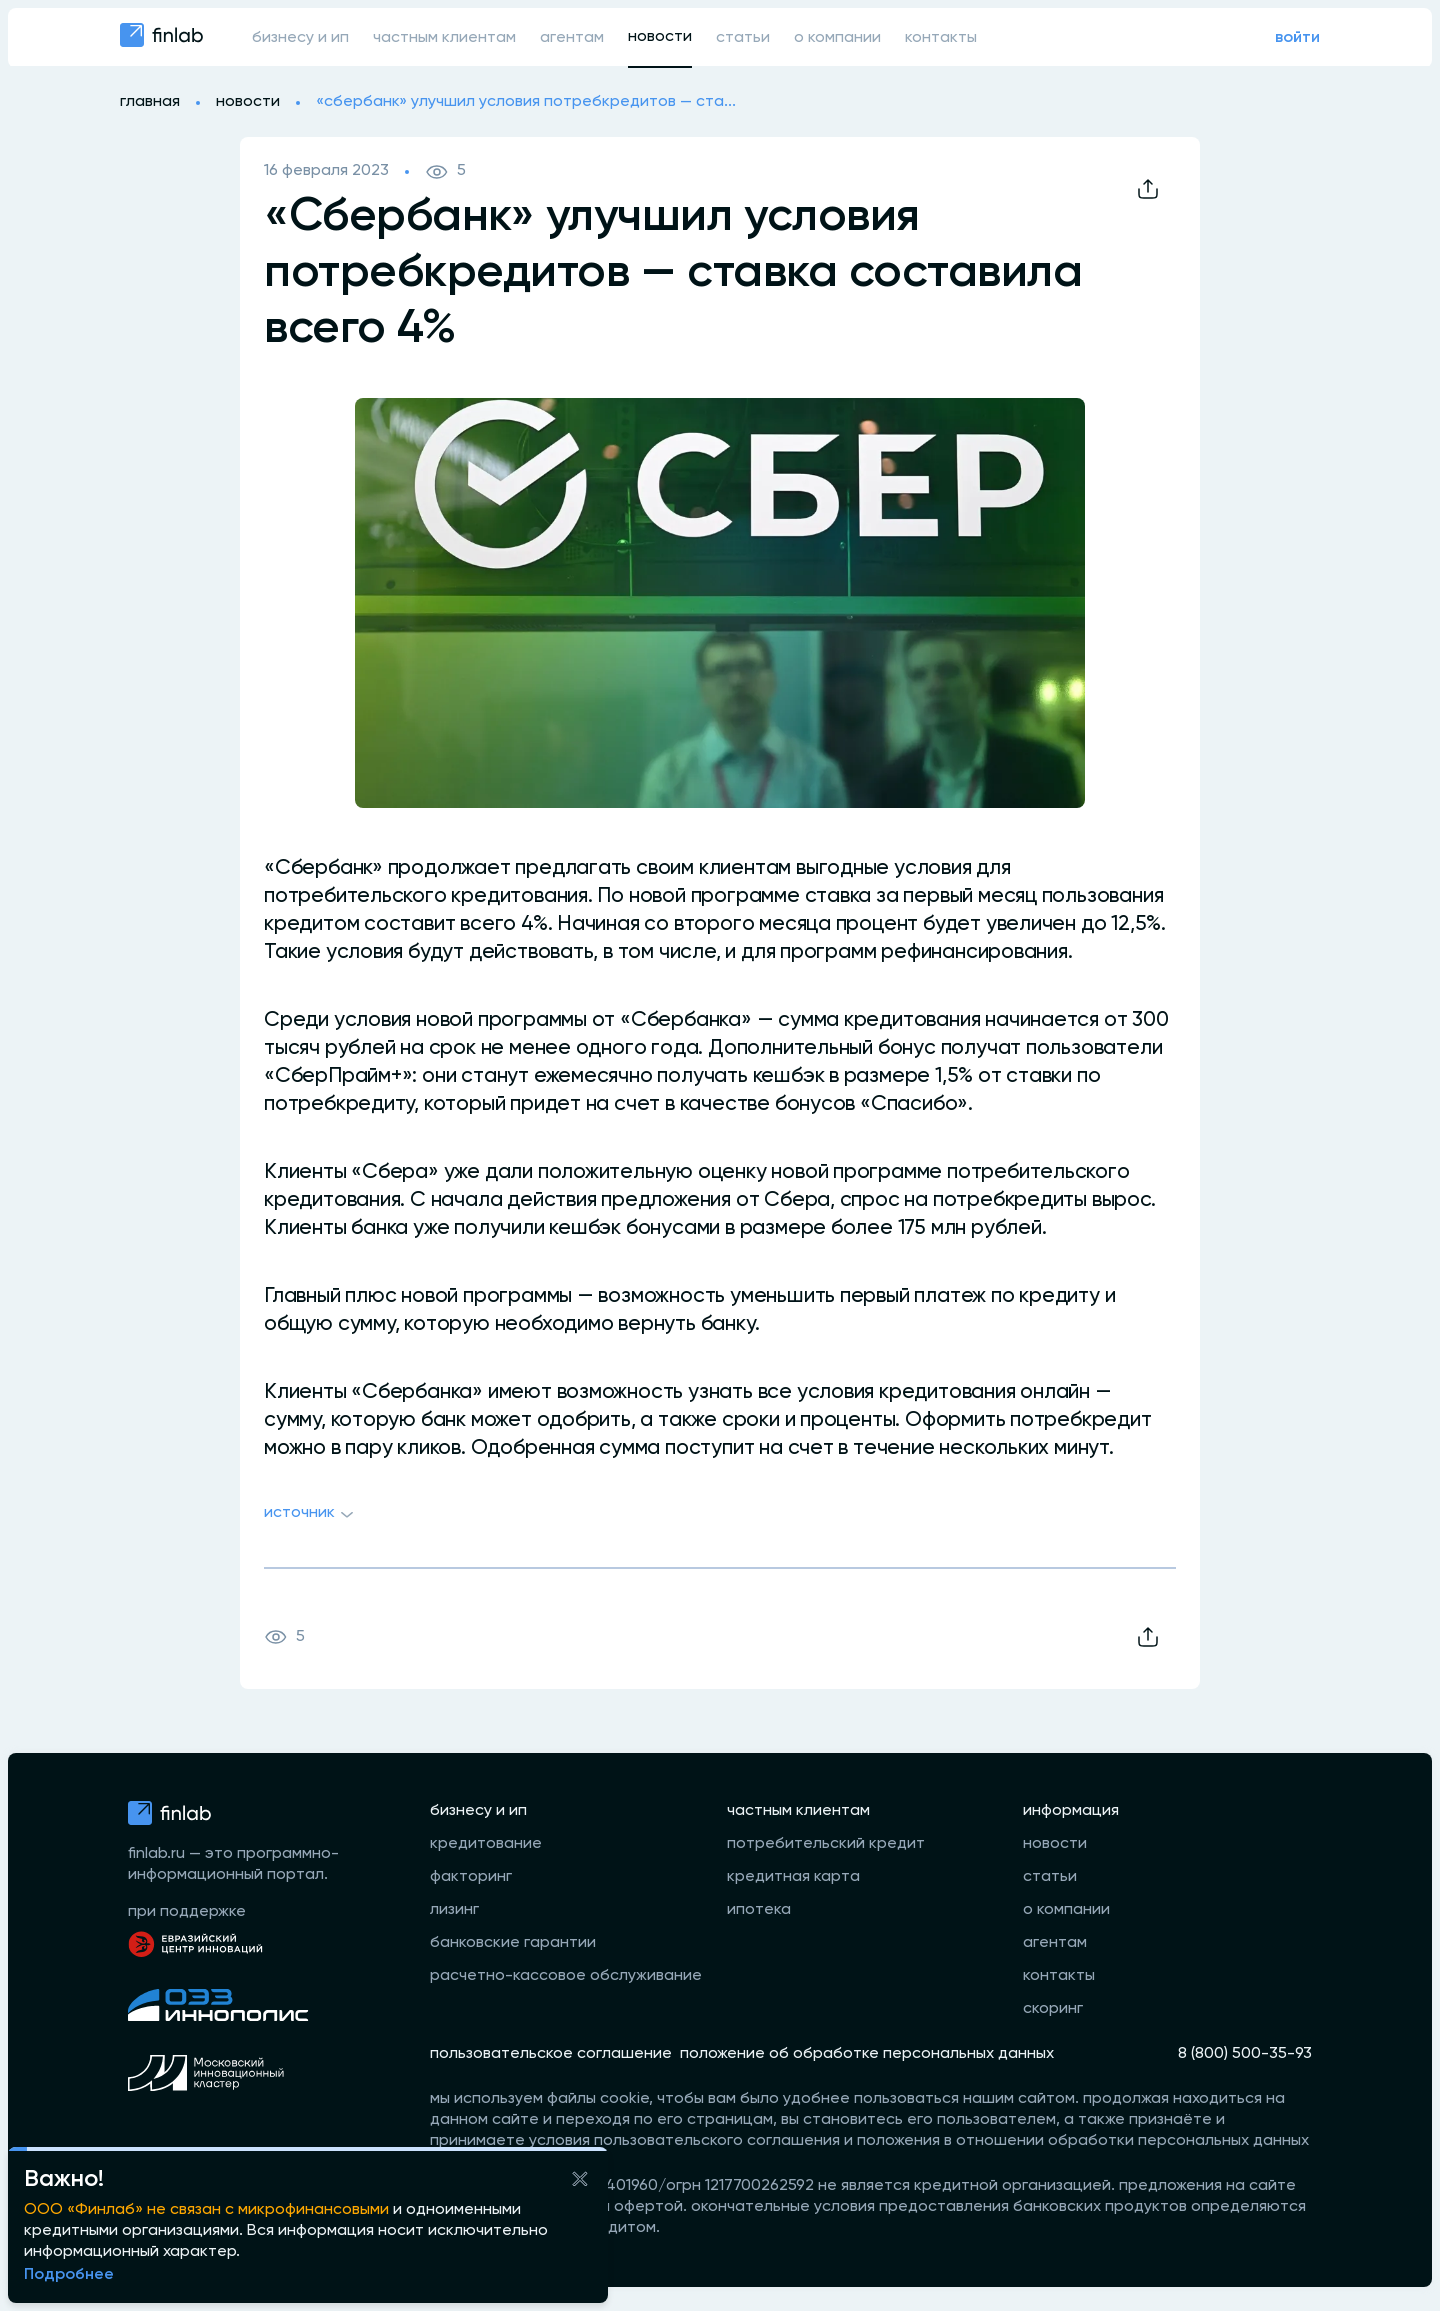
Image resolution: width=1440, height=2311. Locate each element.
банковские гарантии (513, 1943)
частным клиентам (444, 38)
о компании (837, 38)
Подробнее (69, 2275)
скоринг (1053, 2009)
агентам (572, 38)
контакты (941, 38)
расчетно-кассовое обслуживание (566, 1976)
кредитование (486, 1844)
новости (660, 37)
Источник (311, 1515)
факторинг (471, 1877)
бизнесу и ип (300, 38)
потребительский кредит (826, 1844)
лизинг (454, 1910)
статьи (743, 38)
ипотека (759, 1910)
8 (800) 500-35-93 (1245, 2054)
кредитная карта (793, 1877)
